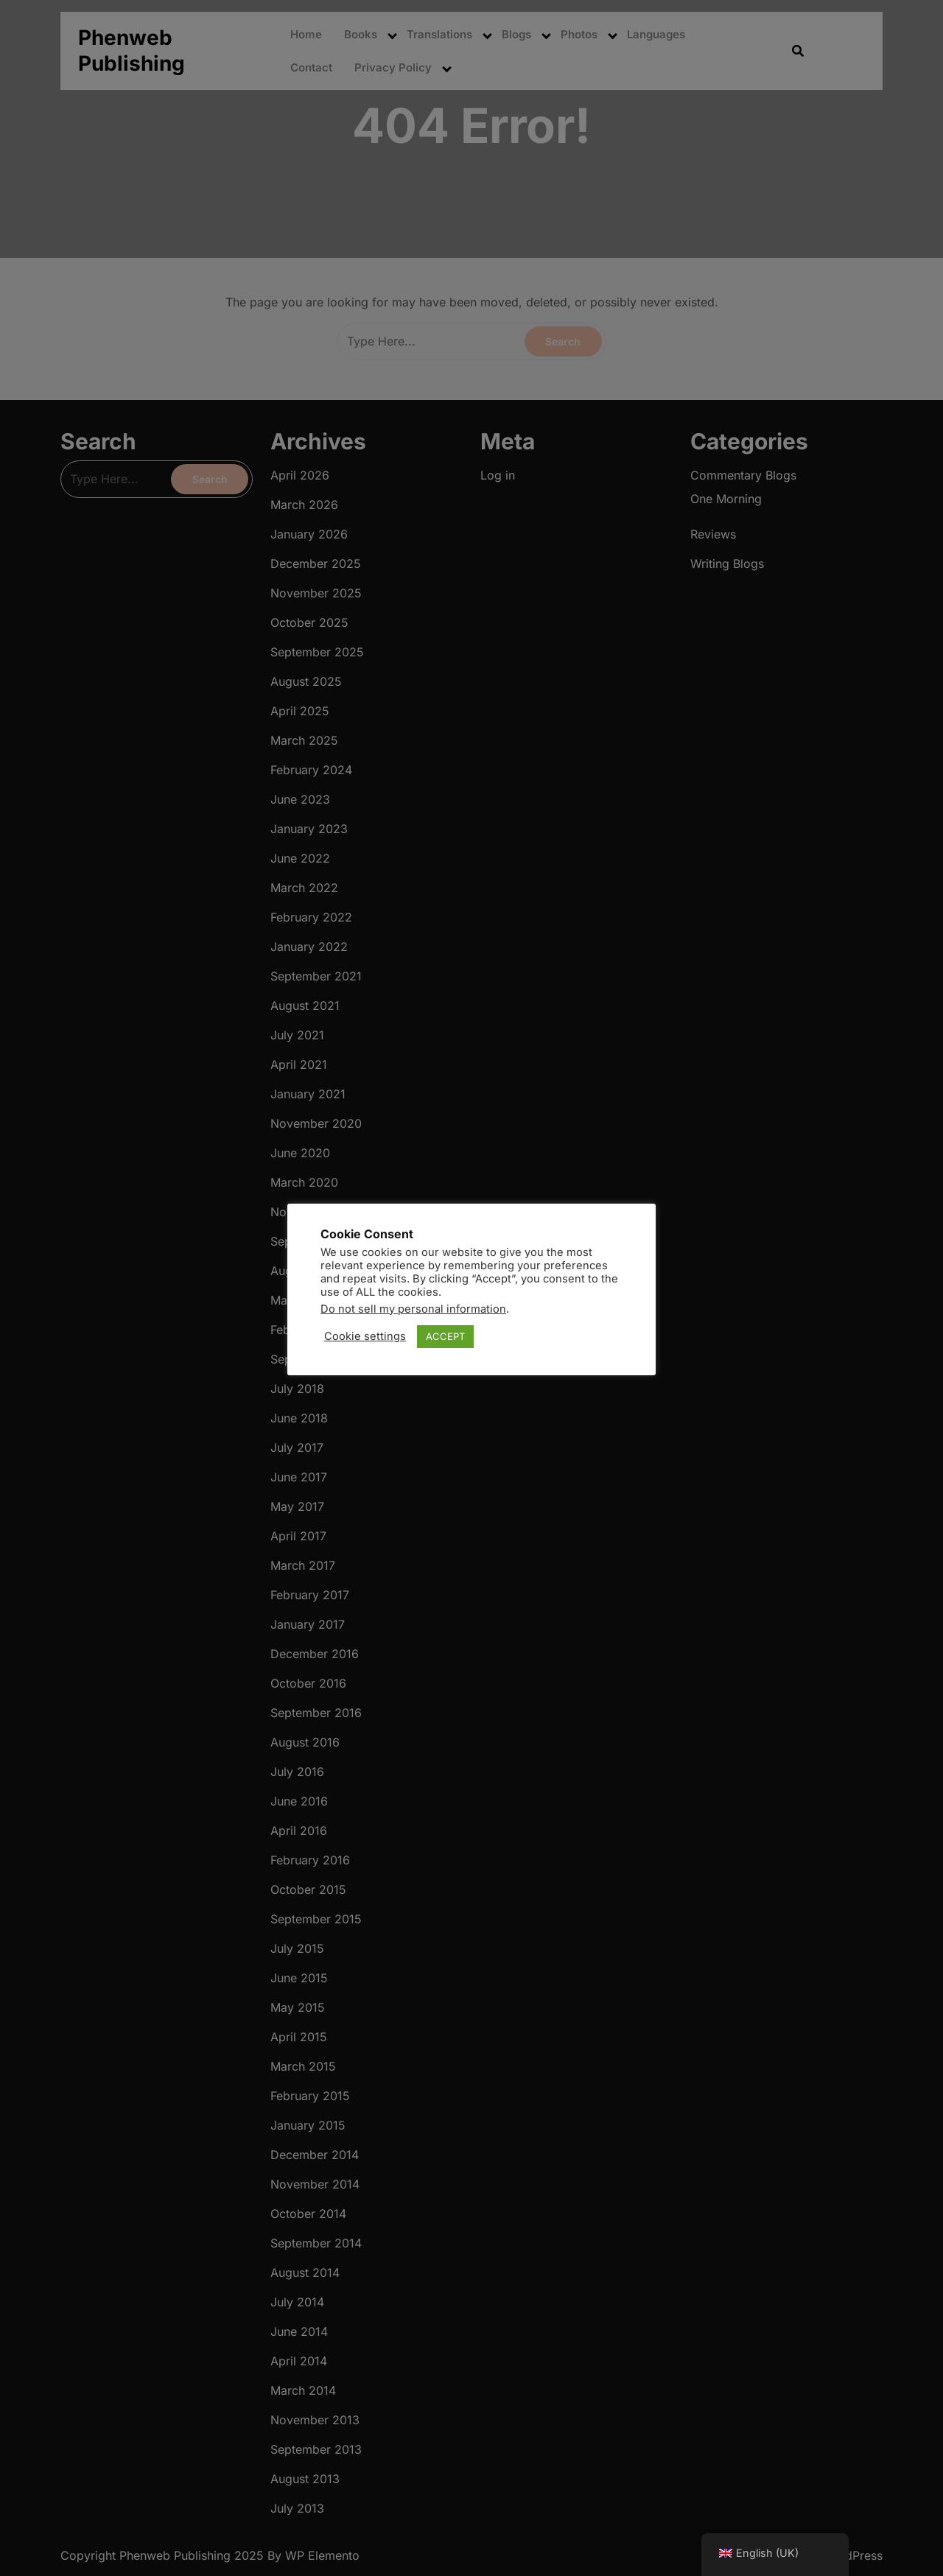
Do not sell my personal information (413, 1309)
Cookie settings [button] (365, 1336)
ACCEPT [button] (445, 1336)
